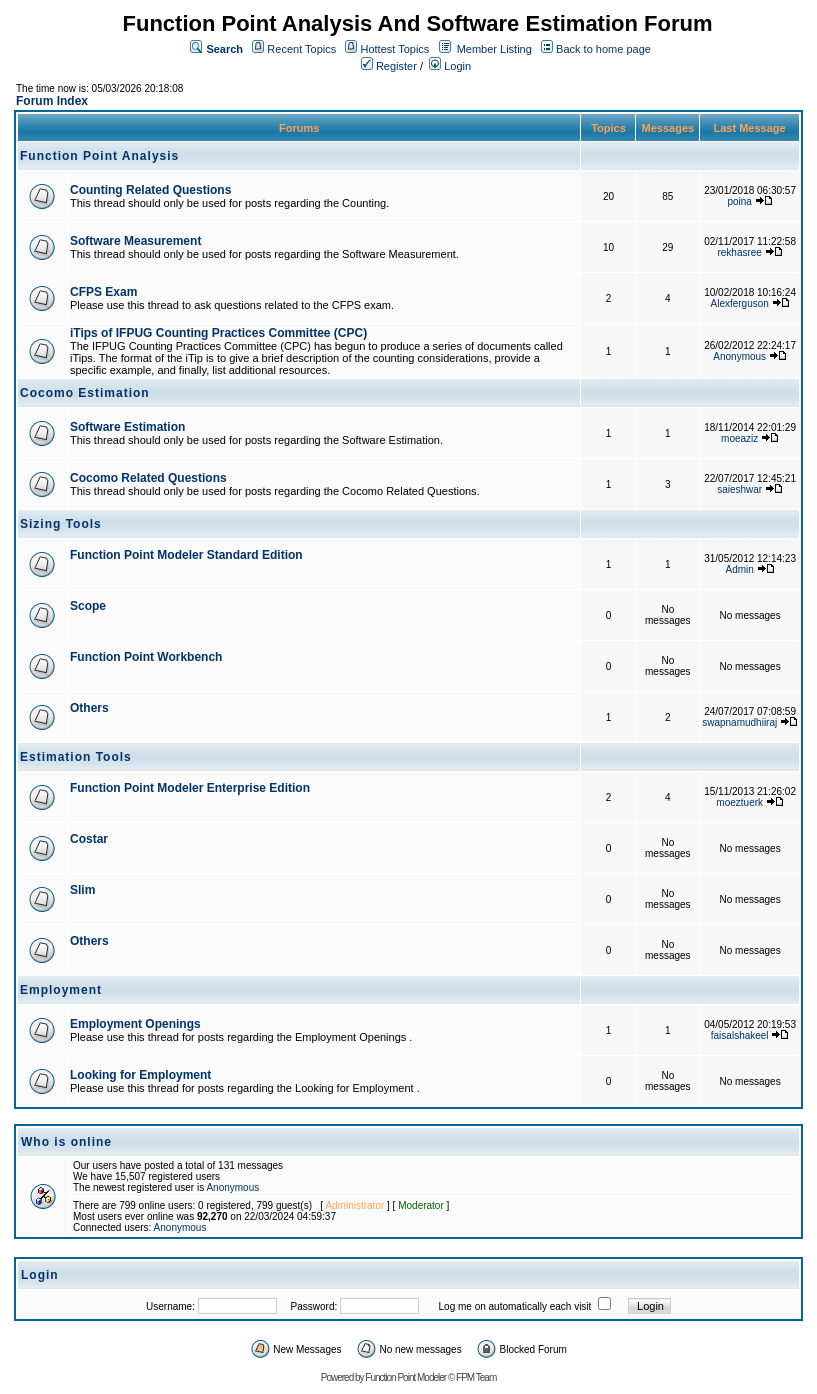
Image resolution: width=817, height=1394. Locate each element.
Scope (88, 606)
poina (739, 201)
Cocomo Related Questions (148, 478)
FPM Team (476, 1377)
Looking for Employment (140, 1075)
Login (450, 66)
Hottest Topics (394, 49)
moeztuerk (739, 802)
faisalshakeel (740, 1035)
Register (389, 66)
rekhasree (739, 252)
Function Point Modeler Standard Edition (186, 555)
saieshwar (739, 489)
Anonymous (739, 356)
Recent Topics (301, 49)
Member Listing (494, 49)
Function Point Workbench (146, 657)
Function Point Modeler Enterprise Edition (190, 788)
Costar (89, 839)
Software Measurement (135, 241)
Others (89, 708)
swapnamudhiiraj (739, 722)
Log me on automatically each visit (515, 1306)
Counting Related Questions (150, 190)
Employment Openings (135, 1024)
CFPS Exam (103, 292)
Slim (82, 890)
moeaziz (739, 438)
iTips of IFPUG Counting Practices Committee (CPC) (218, 333)
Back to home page (603, 49)
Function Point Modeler (405, 1377)
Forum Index (52, 101)
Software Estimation (127, 427)
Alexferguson (740, 303)
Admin (740, 569)
